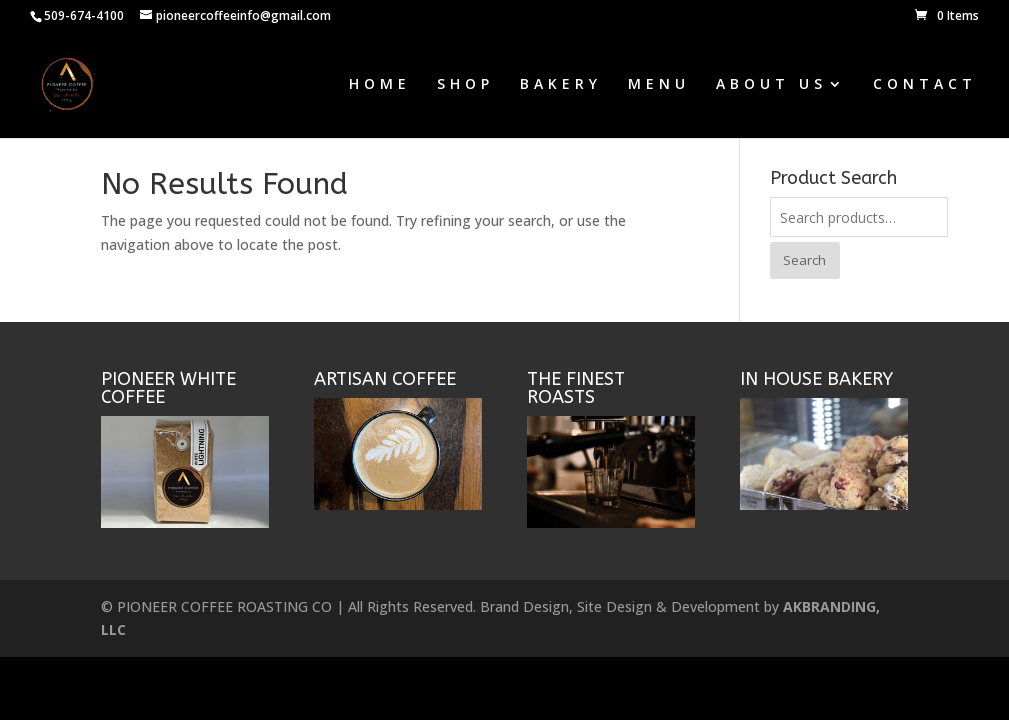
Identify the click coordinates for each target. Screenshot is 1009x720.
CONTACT (925, 85)
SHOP (465, 85)
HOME (380, 85)
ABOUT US (771, 85)
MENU (659, 85)
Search (804, 260)
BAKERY (561, 85)
